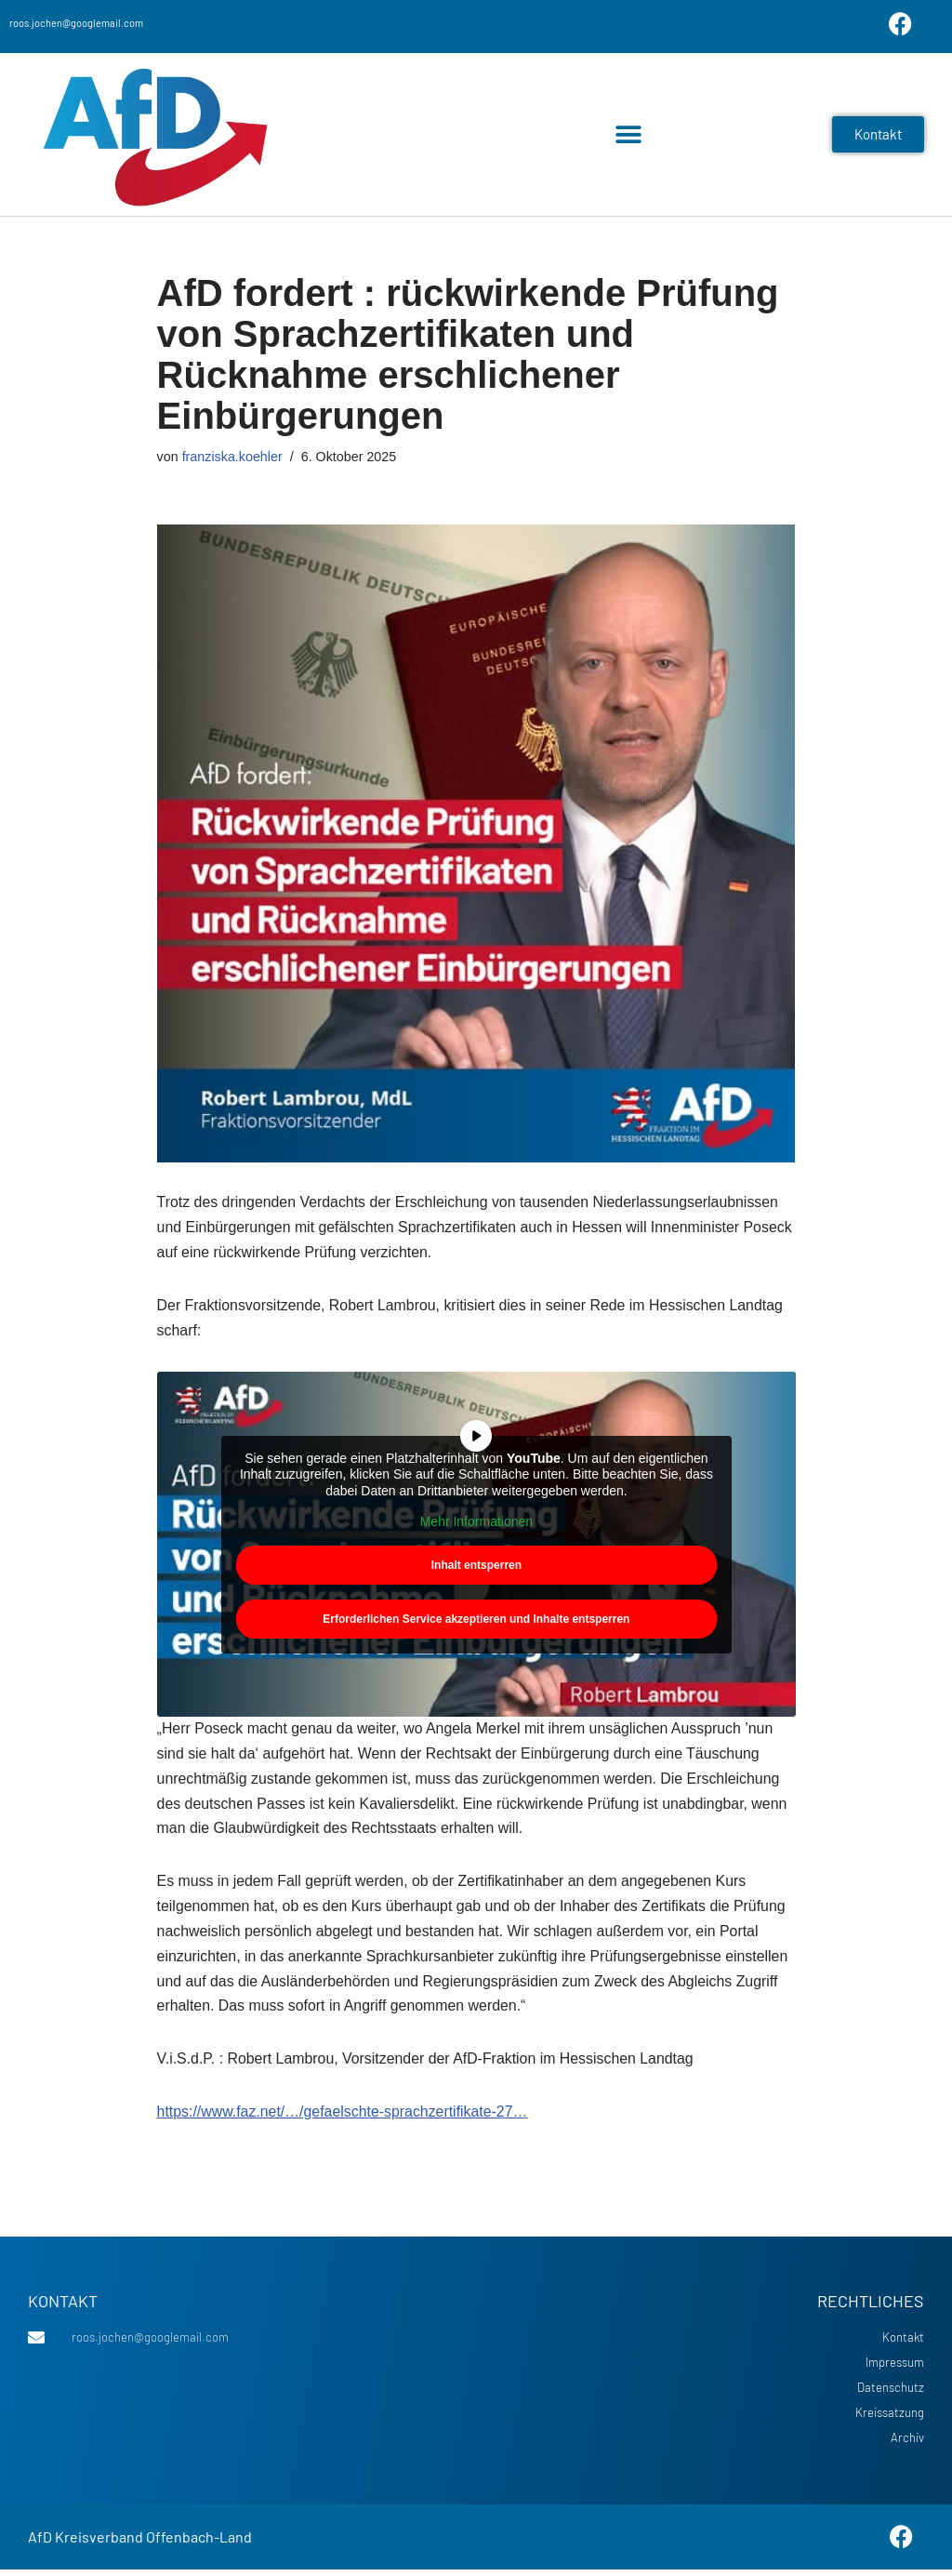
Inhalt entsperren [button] (475, 1566)
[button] (629, 134)
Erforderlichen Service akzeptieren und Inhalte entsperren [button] (476, 1620)
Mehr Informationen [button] (475, 1523)
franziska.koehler (233, 456)
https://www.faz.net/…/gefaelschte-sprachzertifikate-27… (344, 2118)
